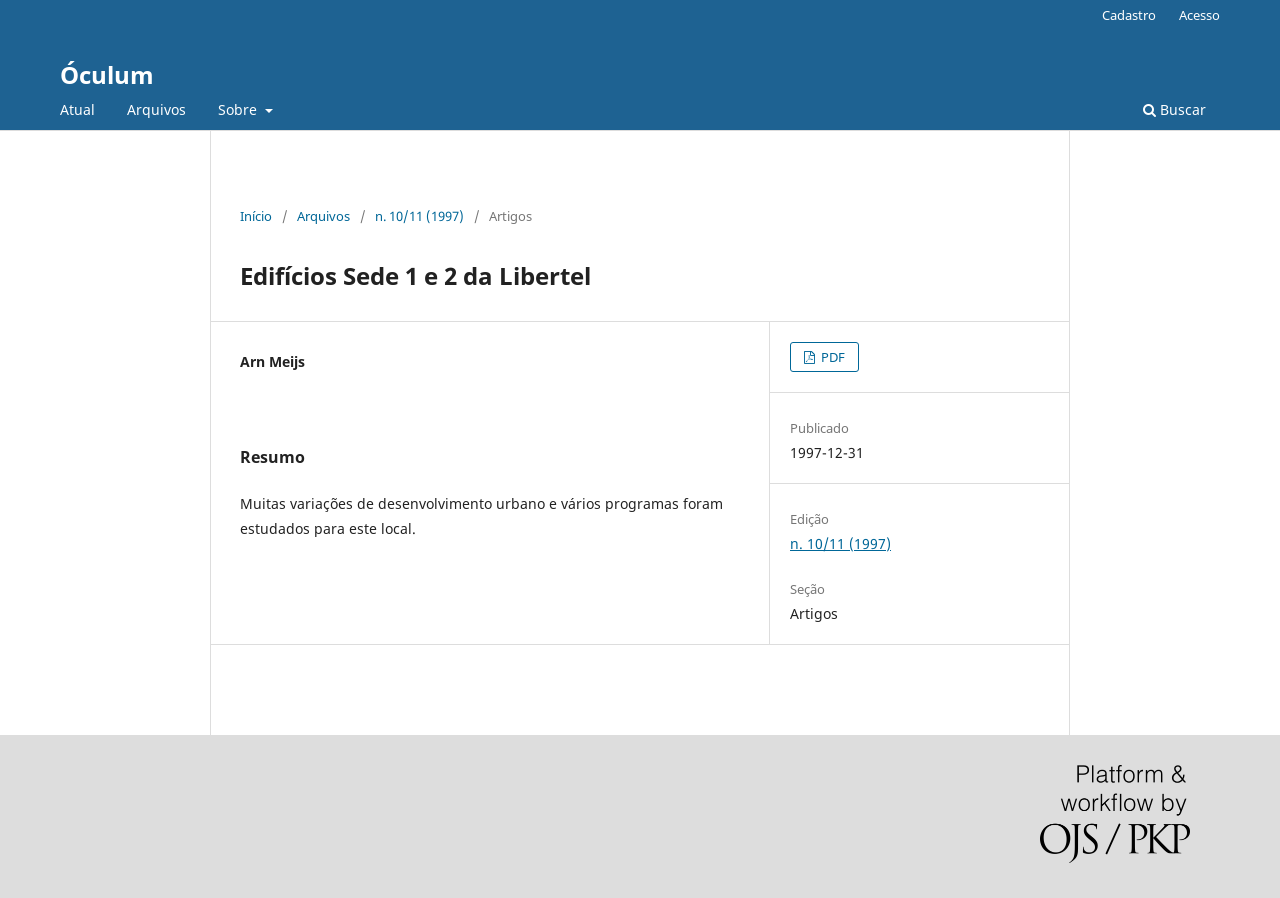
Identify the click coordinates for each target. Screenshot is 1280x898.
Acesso (1199, 15)
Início (256, 216)
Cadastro (1129, 15)
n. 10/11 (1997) (419, 216)
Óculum (107, 74)
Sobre (239, 109)
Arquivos (156, 109)
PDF (831, 357)
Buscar (1174, 109)
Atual (77, 109)
